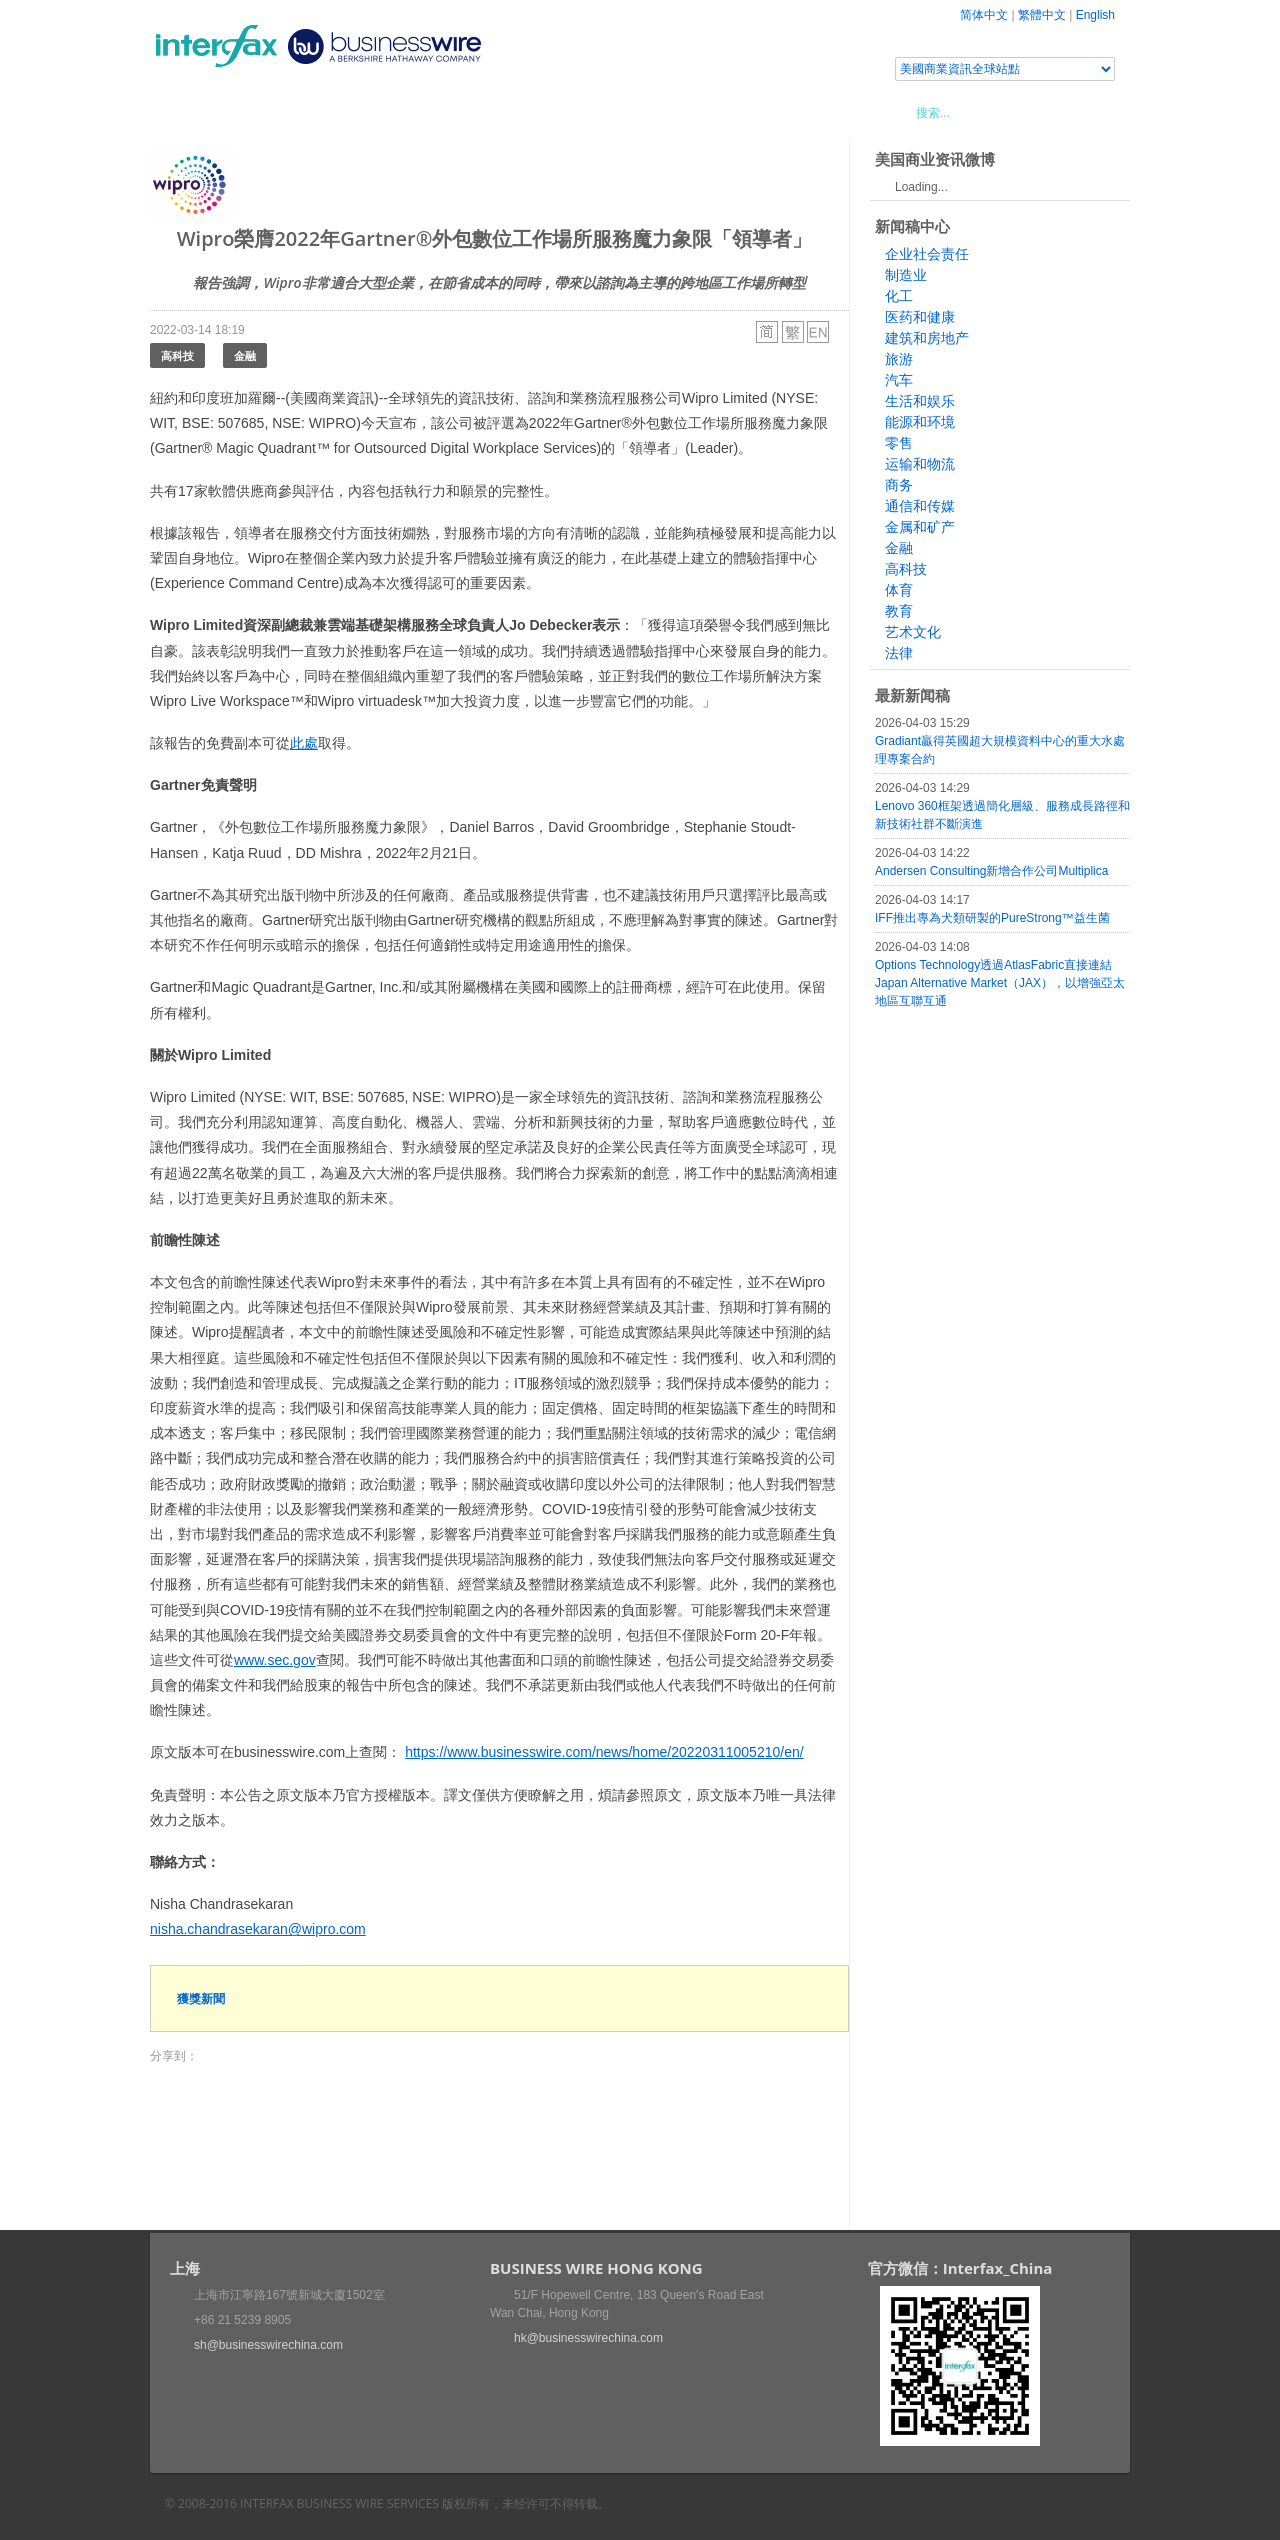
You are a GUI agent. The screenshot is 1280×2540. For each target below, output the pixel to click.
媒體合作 (435, 112)
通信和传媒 (920, 506)
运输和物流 (920, 464)
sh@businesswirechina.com (268, 2345)
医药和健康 (920, 317)
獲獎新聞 (201, 1998)
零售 (899, 443)
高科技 (177, 355)
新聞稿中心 (264, 112)
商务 (899, 485)
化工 (899, 296)
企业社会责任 (927, 254)
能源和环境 (920, 422)
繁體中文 (1042, 15)
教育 (899, 611)
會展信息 (353, 112)
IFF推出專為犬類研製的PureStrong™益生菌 (992, 918)
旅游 (899, 359)
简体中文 (984, 15)
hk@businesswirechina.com (588, 2338)
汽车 (899, 380)
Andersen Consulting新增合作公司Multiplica (991, 871)
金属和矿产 (920, 527)
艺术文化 (913, 632)
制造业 (906, 275)
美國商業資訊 (530, 112)
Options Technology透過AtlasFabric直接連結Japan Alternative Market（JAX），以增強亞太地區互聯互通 (1000, 983)
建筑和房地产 (927, 338)
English (1095, 15)
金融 (245, 355)
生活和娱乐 (920, 401)
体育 (899, 590)
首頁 (189, 112)
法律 (899, 653)
